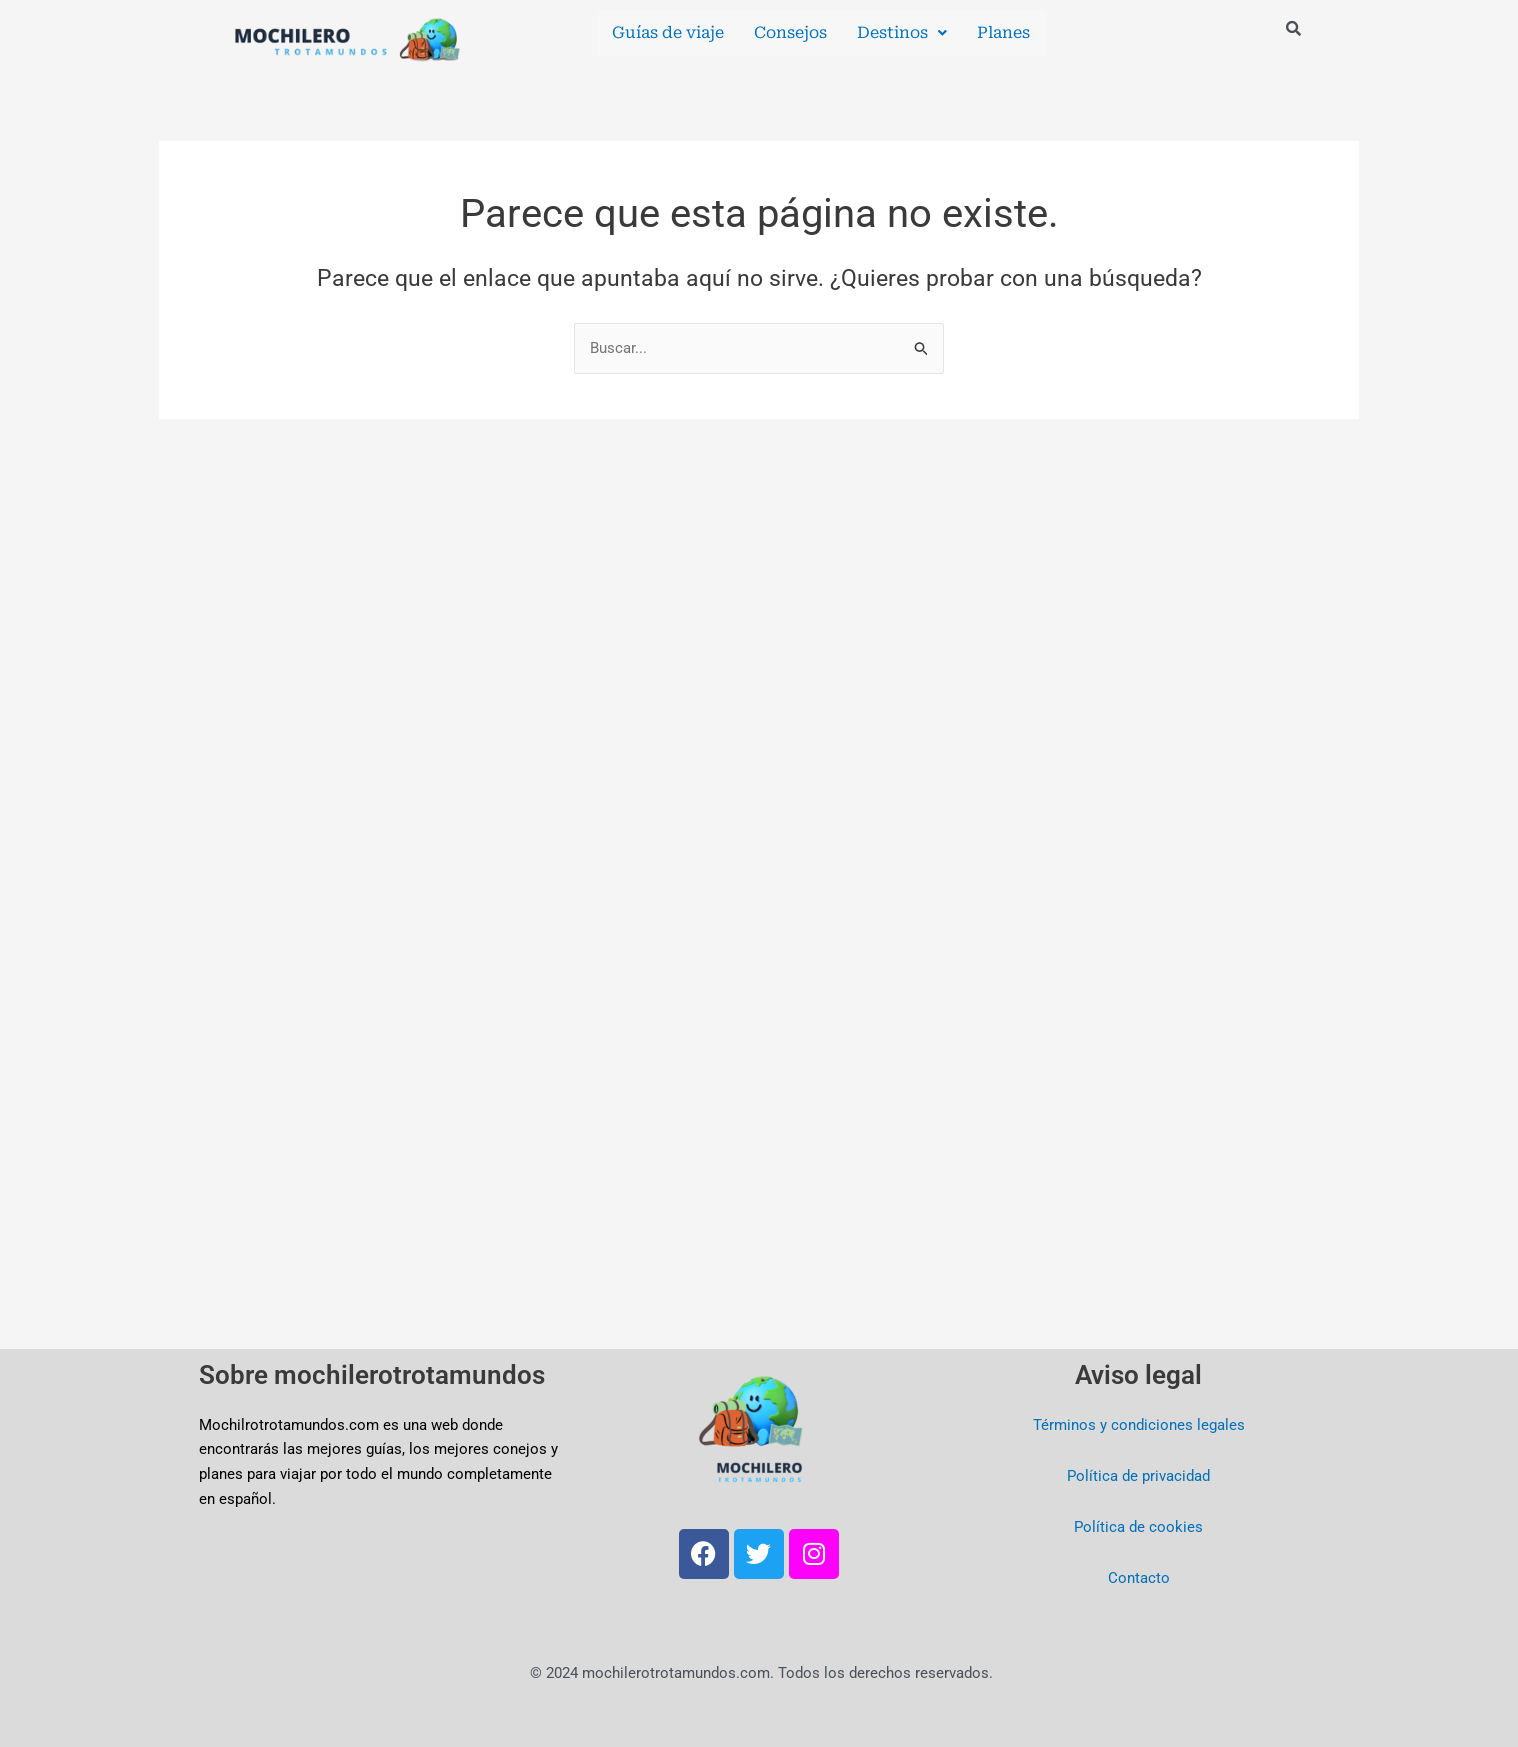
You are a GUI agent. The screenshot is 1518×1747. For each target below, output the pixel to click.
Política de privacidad (1138, 1476)
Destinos (902, 32)
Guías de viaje (668, 32)
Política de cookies (1138, 1527)
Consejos (790, 32)
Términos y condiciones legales (1139, 1425)
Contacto (1139, 1578)
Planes (1003, 32)
